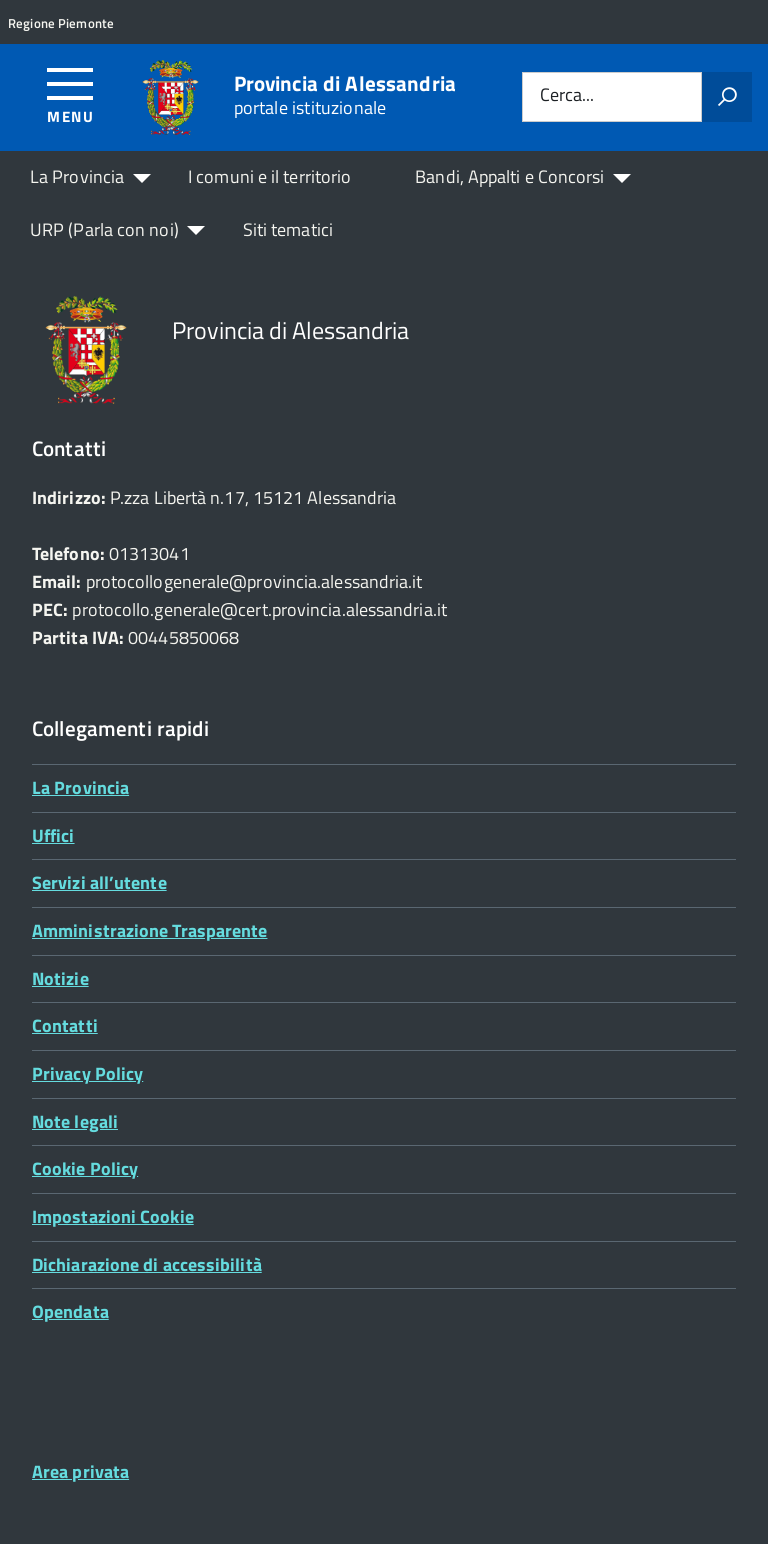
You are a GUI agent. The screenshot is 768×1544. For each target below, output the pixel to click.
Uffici (53, 835)
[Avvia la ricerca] (727, 97)
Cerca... (567, 96)
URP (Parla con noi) (104, 229)
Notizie (60, 978)
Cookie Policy (85, 1168)
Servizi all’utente (99, 882)
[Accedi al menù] (70, 94)
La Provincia (77, 176)
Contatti (65, 1025)
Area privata (80, 1471)
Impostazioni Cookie (113, 1216)
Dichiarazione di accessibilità (147, 1264)
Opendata (70, 1311)
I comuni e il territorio (269, 176)
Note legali (75, 1121)
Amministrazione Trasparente (149, 930)
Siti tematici (288, 229)
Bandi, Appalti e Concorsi (509, 176)
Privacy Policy (87, 1073)
